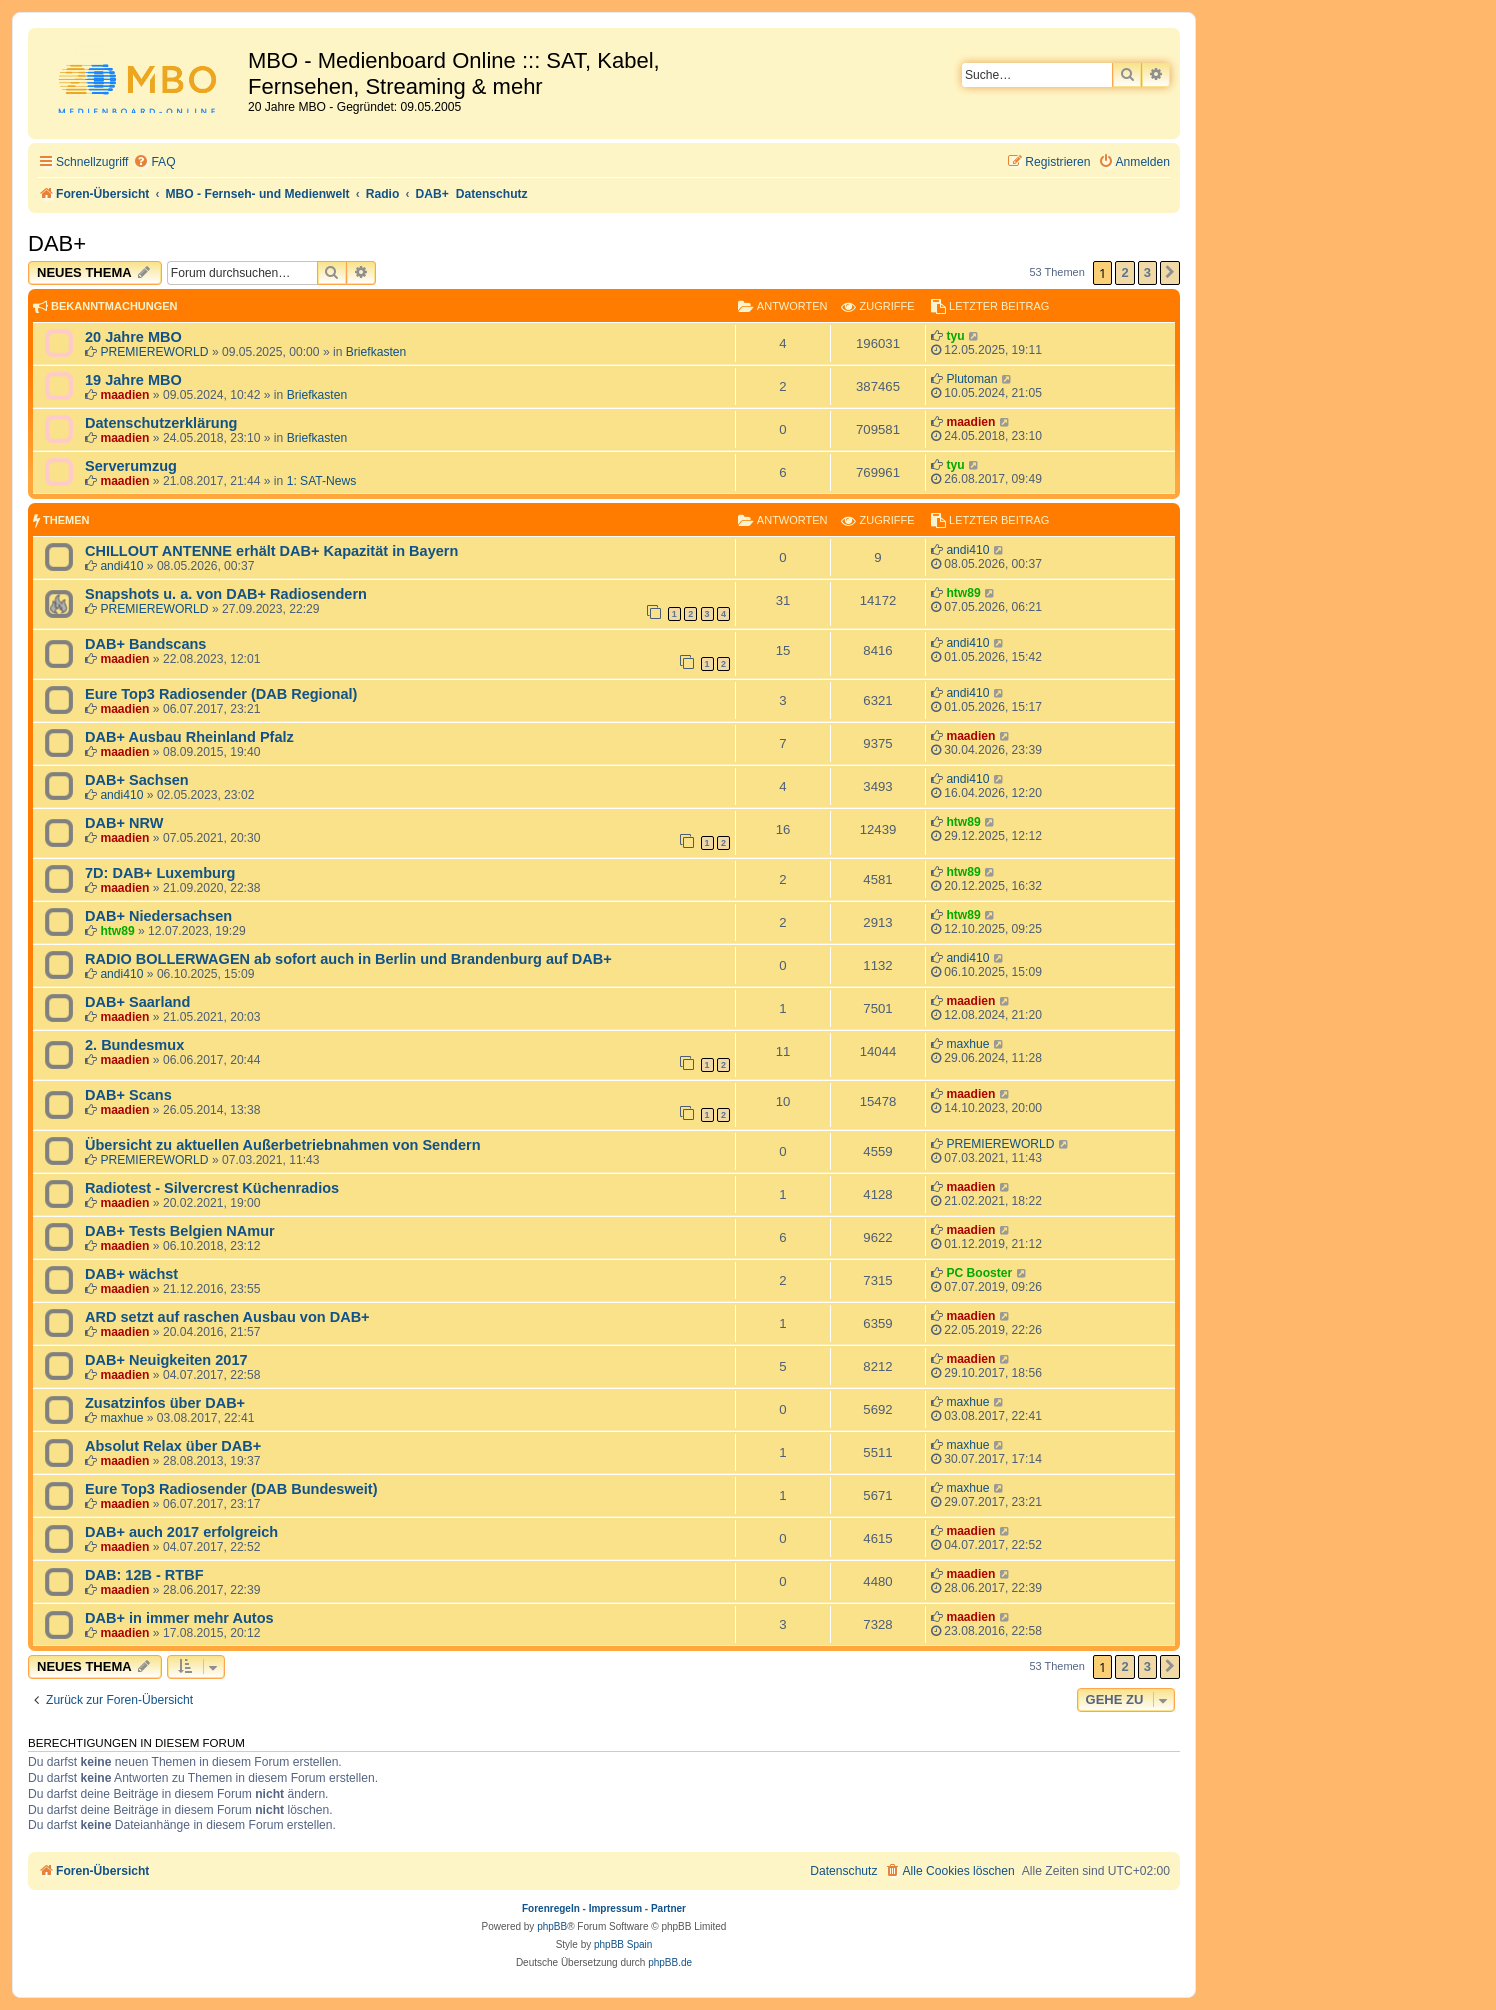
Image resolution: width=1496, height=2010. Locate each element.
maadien (124, 395)
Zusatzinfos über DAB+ (165, 1403)
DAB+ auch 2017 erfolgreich (181, 1532)
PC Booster (979, 1273)
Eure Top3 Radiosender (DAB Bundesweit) (231, 1489)
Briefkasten (376, 352)
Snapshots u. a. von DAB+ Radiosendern (226, 594)
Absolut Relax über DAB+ (173, 1446)
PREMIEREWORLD (154, 352)
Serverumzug (131, 466)
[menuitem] (154, 162)
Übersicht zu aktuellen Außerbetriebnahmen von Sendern (283, 1145)
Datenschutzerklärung (161, 423)
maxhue (967, 1044)
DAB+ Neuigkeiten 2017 (166, 1360)
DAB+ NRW (124, 823)
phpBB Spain (623, 1944)
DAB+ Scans (128, 1095)
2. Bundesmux (134, 1045)
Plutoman (971, 379)
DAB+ (57, 243)
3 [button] (1147, 272)
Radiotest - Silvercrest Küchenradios (212, 1188)
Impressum (615, 1908)
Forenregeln (551, 1908)
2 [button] (1124, 272)
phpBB (552, 1926)
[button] (1170, 273)
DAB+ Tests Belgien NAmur (180, 1231)
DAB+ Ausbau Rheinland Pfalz (189, 737)
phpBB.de (670, 1962)
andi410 (121, 566)
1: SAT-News (322, 481)
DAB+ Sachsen (137, 780)
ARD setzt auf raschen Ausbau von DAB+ (227, 1317)
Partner (668, 1908)
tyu (955, 336)
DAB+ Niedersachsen (158, 916)
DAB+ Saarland (137, 1002)
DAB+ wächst (131, 1274)
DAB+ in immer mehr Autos (179, 1618)
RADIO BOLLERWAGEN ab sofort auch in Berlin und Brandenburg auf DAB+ (348, 959)
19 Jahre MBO (133, 380)
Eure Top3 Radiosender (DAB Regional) (221, 694)
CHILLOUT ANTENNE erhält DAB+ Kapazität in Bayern (271, 551)
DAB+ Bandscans (145, 644)
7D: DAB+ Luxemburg (160, 873)
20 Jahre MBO (133, 337)
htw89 (963, 593)
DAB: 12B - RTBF (144, 1575)
